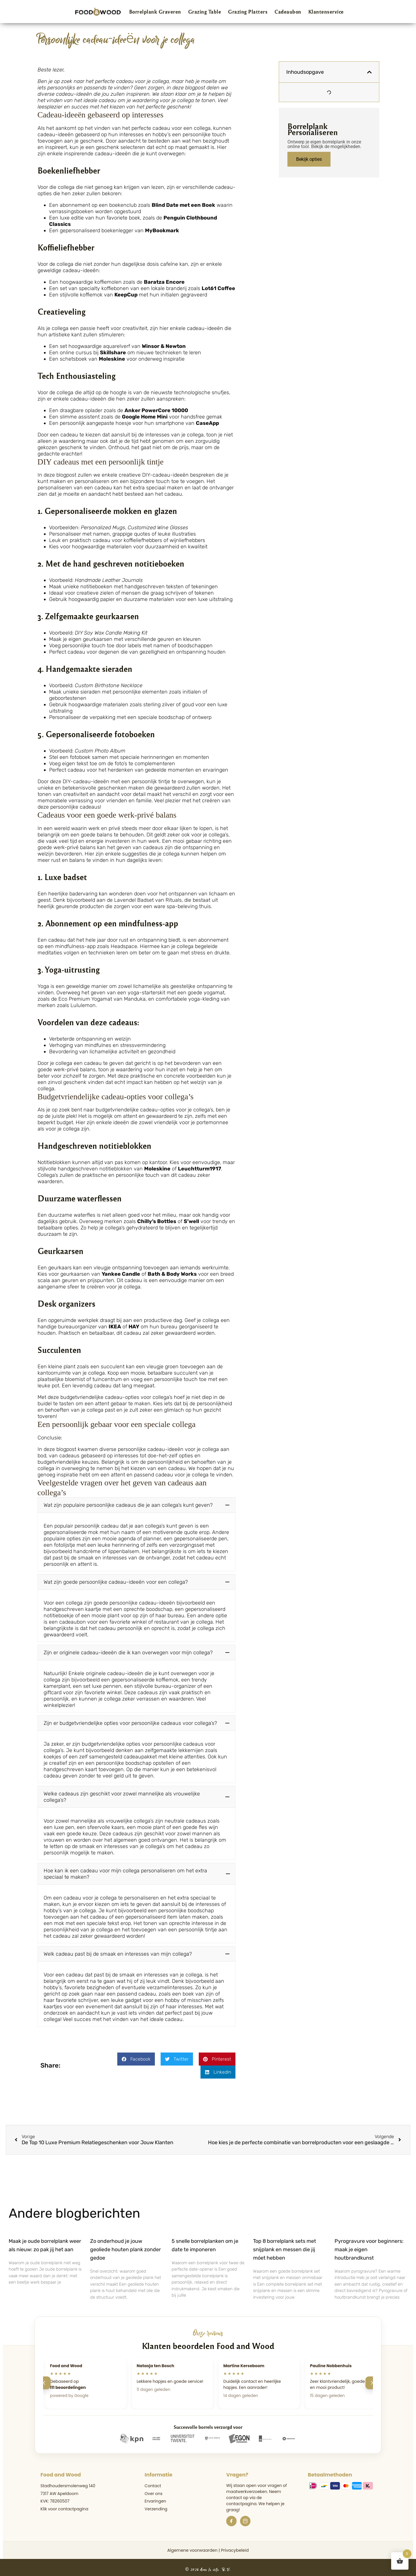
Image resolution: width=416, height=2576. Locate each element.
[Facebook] (231, 2517)
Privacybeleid (235, 2546)
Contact (153, 2482)
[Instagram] (245, 2517)
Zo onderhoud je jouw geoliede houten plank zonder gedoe (125, 2245)
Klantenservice (326, 11)
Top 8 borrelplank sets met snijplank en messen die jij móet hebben (284, 2245)
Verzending (156, 2505)
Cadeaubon (287, 11)
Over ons (154, 2489)
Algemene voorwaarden (192, 2546)
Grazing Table (204, 11)
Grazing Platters (248, 11)
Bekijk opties (309, 159)
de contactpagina (244, 2497)
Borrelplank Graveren (155, 11)
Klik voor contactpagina (64, 2505)
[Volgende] (371, 2378)
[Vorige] (44, 2378)
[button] (137, 1505)
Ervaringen (155, 2497)
